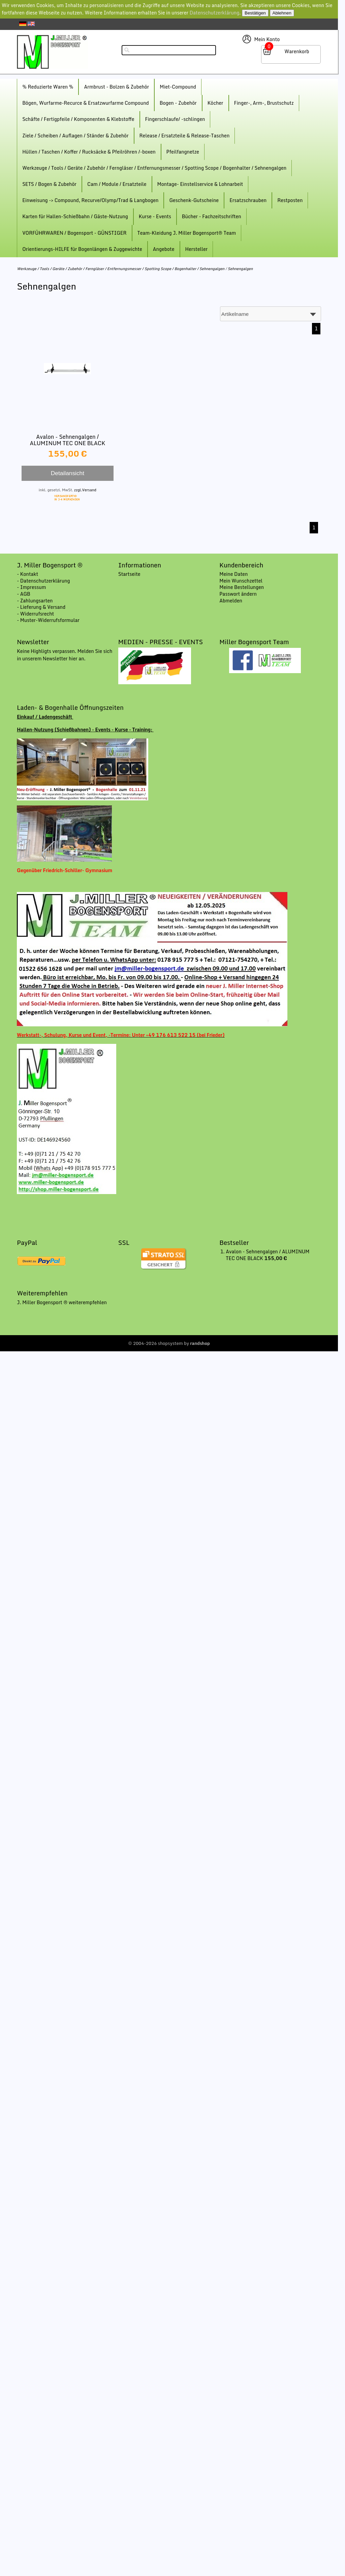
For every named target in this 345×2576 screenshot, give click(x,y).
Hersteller (196, 249)
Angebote (164, 249)
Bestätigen (255, 12)
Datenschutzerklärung (215, 12)
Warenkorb (296, 51)
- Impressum (31, 587)
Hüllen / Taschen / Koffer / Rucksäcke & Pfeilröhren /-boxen (88, 152)
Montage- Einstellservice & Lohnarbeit (200, 184)
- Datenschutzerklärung (43, 581)
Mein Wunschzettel (240, 581)
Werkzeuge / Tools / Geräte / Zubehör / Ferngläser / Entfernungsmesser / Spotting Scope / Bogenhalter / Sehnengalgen (154, 168)
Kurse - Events (155, 216)
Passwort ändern (238, 594)
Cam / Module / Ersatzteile (117, 184)
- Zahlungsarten (35, 600)
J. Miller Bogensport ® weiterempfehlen (62, 1302)
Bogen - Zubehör (178, 103)
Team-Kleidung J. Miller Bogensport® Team (186, 233)
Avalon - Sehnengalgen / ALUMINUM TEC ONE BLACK (67, 440)
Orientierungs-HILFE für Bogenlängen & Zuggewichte (82, 249)
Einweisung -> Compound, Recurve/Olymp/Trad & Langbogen (90, 200)
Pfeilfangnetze (182, 152)
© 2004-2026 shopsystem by (169, 1343)
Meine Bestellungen (241, 587)
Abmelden (230, 600)
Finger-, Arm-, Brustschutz (264, 103)
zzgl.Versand (85, 490)
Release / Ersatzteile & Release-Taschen (184, 135)
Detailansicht (67, 473)
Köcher (215, 103)
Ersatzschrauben (247, 200)
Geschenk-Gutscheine (194, 200)
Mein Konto (267, 39)
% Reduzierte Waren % (47, 87)
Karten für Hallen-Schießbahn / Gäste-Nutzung (75, 216)
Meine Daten (233, 574)
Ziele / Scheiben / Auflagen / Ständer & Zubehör (75, 135)
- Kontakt (27, 574)
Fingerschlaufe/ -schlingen (175, 119)
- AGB (23, 594)
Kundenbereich (241, 565)
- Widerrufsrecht (35, 614)
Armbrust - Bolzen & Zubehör (116, 87)
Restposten (290, 200)
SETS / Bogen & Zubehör (49, 184)
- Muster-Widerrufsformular (48, 620)
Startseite (129, 574)
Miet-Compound (178, 87)
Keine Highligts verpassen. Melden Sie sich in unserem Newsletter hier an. (64, 654)
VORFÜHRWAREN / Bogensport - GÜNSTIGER (74, 233)
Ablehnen (282, 12)
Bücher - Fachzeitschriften (211, 216)
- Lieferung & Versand (41, 607)
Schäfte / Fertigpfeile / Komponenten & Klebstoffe (78, 119)
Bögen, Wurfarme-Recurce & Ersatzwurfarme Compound (85, 103)
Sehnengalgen (240, 269)
